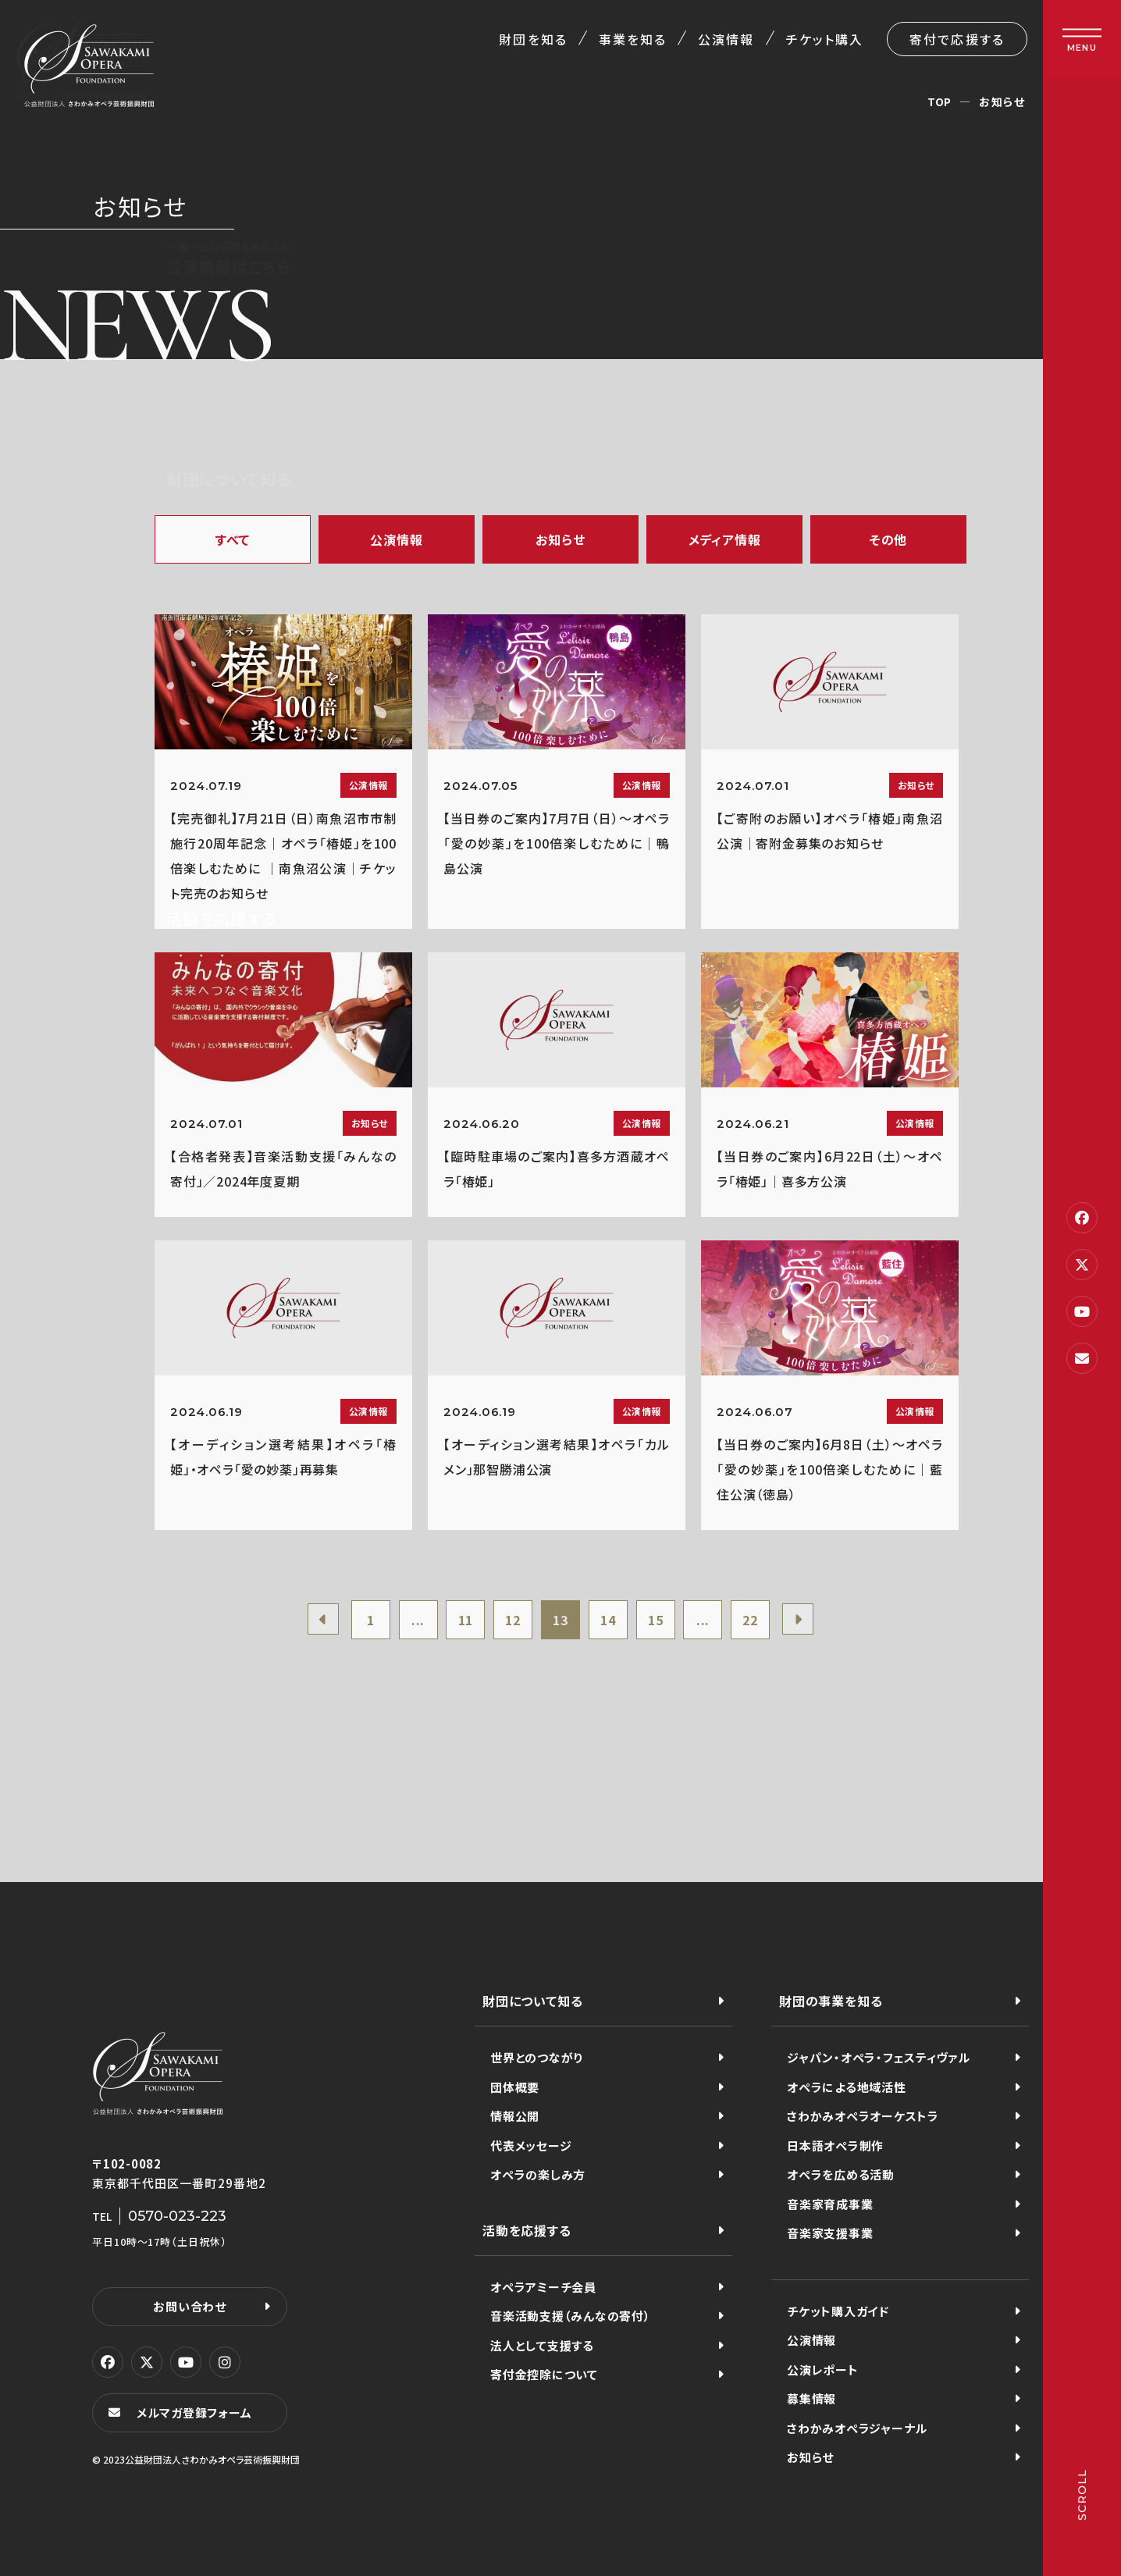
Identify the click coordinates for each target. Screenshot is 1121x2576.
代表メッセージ (530, 2145)
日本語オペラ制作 (835, 2145)
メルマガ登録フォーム (194, 2412)
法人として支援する (542, 2345)
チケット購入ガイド (838, 2311)
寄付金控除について (544, 2374)
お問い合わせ (189, 2306)
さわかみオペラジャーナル (857, 2428)
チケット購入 (824, 39)
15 (656, 1619)
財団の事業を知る (830, 2000)
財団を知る (533, 39)
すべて (232, 539)
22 (750, 1619)
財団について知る (532, 2000)
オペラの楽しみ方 (537, 2174)
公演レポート (823, 2369)
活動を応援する (526, 2230)
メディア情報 (725, 539)
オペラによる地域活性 (846, 2087)
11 (466, 1619)
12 (513, 1619)
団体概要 (514, 2087)
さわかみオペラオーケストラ (863, 2116)
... (418, 1619)
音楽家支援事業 (830, 2233)
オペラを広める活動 (841, 2174)
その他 (888, 539)
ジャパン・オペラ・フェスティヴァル (878, 2057)
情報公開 (514, 2116)
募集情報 (811, 2398)
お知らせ (560, 539)
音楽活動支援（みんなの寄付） (570, 2315)
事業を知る (633, 39)
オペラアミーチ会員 (543, 2287)
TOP (939, 101)
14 (608, 1619)
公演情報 (726, 39)
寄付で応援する (957, 39)
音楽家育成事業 (830, 2204)
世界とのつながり (536, 2057)
